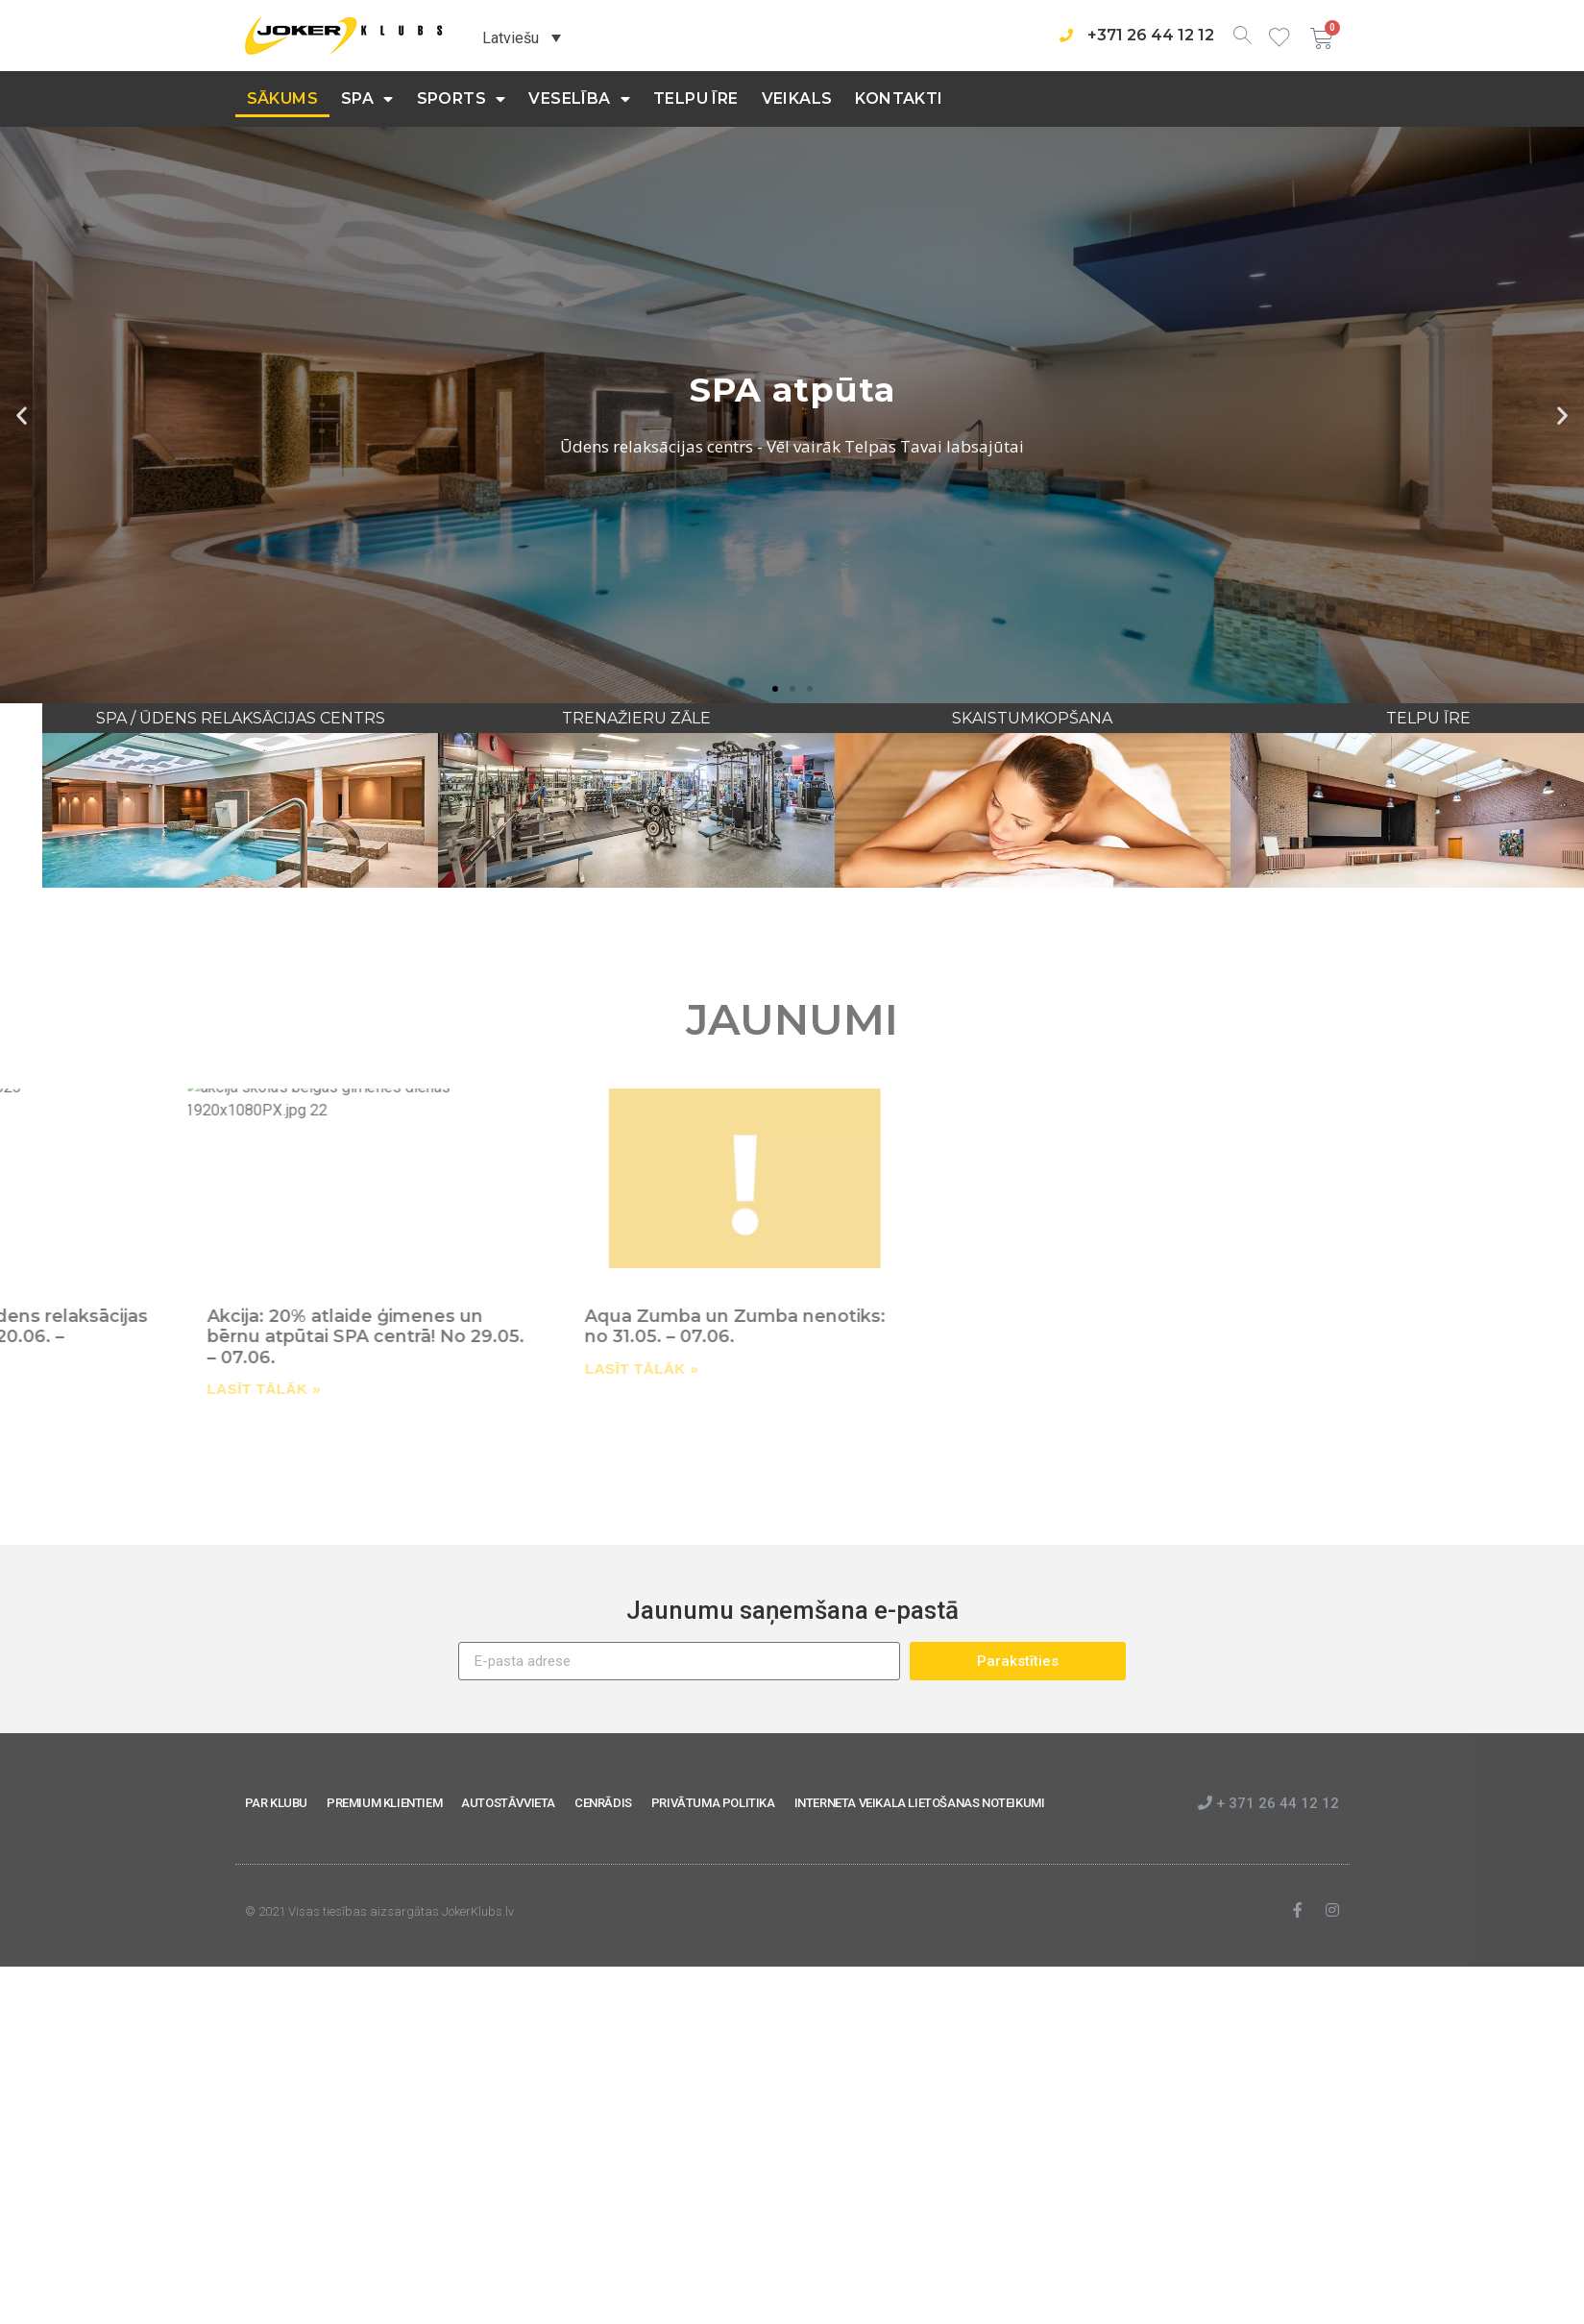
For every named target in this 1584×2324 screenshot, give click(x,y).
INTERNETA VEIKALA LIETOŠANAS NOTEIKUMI (919, 1803)
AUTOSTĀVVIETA (508, 1803)
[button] (775, 689)
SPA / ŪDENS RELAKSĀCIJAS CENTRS (473, 718)
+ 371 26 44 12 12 (1268, 1803)
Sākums (282, 98)
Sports (461, 99)
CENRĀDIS (603, 1803)
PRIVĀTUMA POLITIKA (713, 1803)
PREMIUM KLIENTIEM (384, 1803)
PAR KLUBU (276, 1803)
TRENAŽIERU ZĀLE (869, 718)
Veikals (797, 98)
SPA (367, 99)
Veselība (579, 99)
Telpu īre (696, 98)
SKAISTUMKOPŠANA (1265, 718)
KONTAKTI (898, 98)
